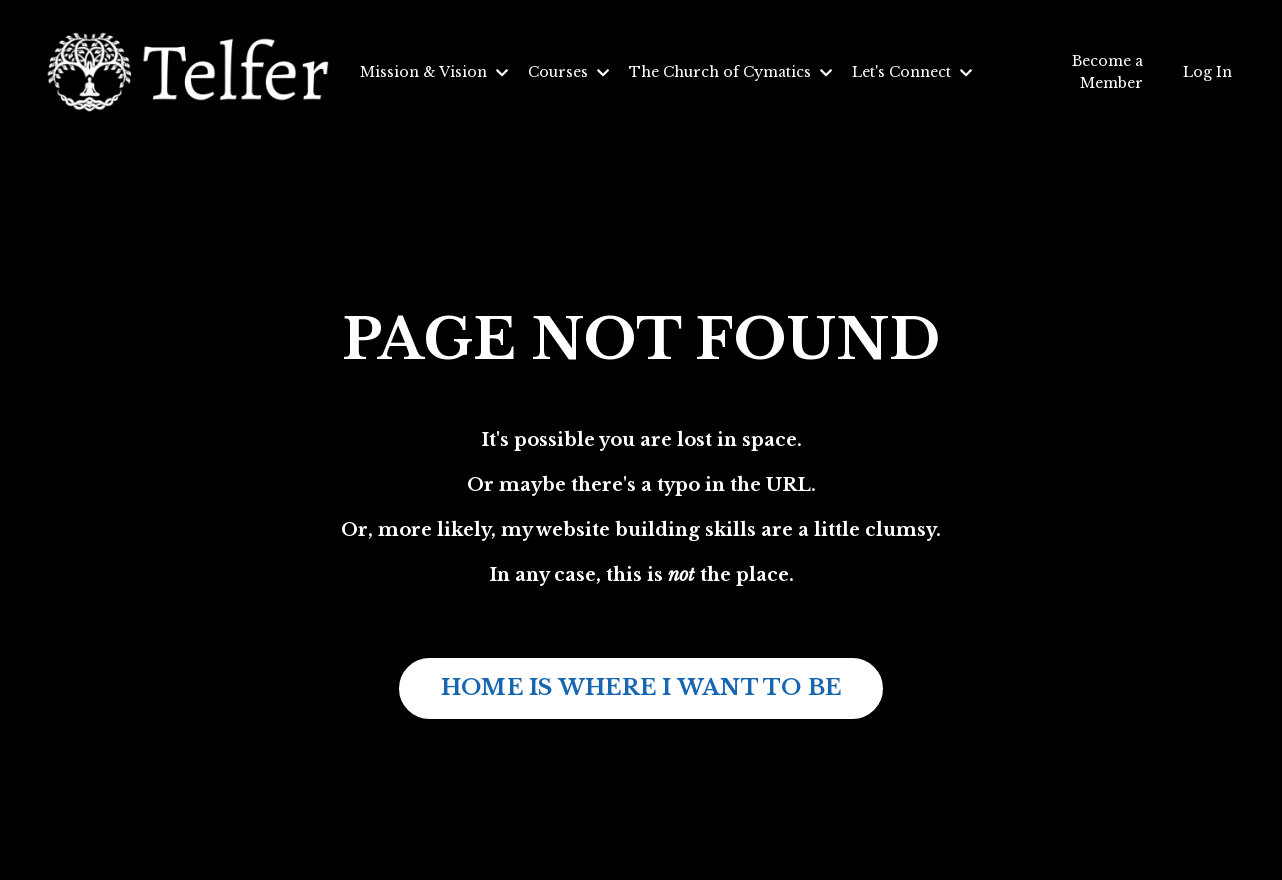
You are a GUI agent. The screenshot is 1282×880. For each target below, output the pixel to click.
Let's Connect (912, 72)
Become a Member (1107, 72)
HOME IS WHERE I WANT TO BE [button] (641, 687)
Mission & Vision (434, 72)
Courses (568, 72)
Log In (1207, 72)
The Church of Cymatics (730, 72)
